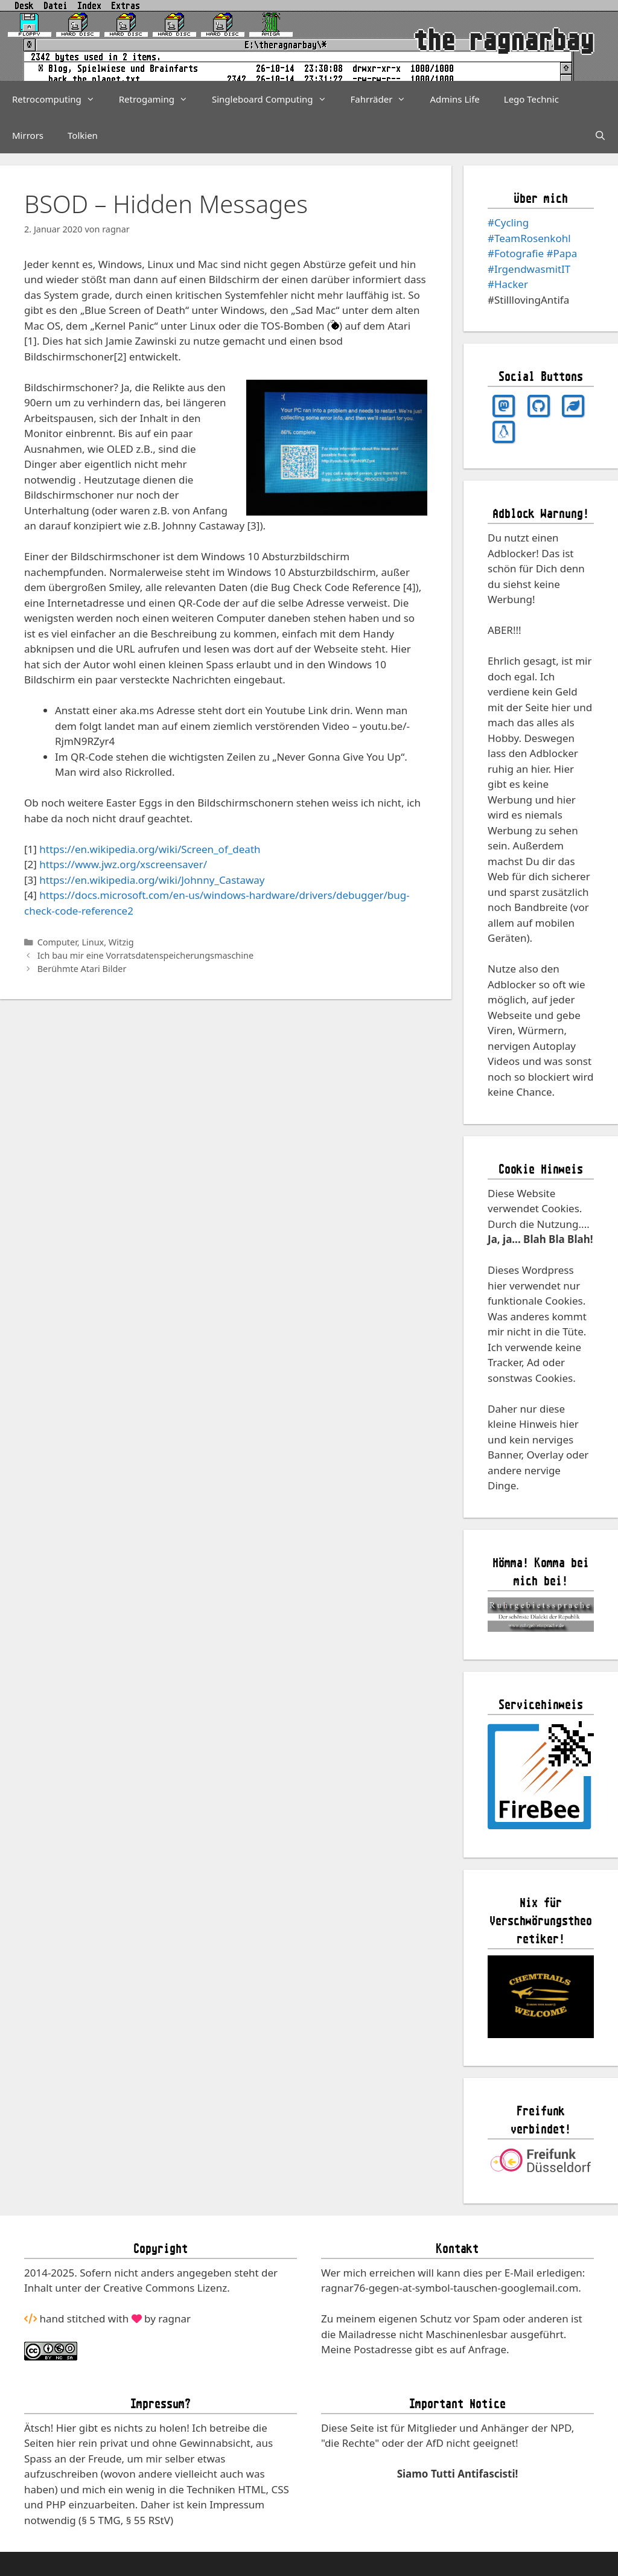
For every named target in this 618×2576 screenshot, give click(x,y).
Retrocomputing (59, 99)
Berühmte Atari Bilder (82, 968)
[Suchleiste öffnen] (600, 135)
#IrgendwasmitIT (529, 269)
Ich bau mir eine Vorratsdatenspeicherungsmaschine (145, 955)
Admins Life (454, 99)
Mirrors (27, 135)
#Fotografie (516, 253)
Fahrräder (384, 99)
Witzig (121, 942)
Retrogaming (159, 99)
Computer (57, 942)
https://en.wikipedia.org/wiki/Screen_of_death (149, 849)
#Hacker (508, 284)
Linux (92, 942)
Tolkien (83, 135)
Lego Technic (531, 99)
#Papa (561, 253)
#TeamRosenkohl (529, 238)
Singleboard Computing (275, 99)
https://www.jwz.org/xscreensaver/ (123, 864)
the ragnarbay (503, 40)
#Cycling (508, 222)
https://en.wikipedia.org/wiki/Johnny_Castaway (151, 880)
